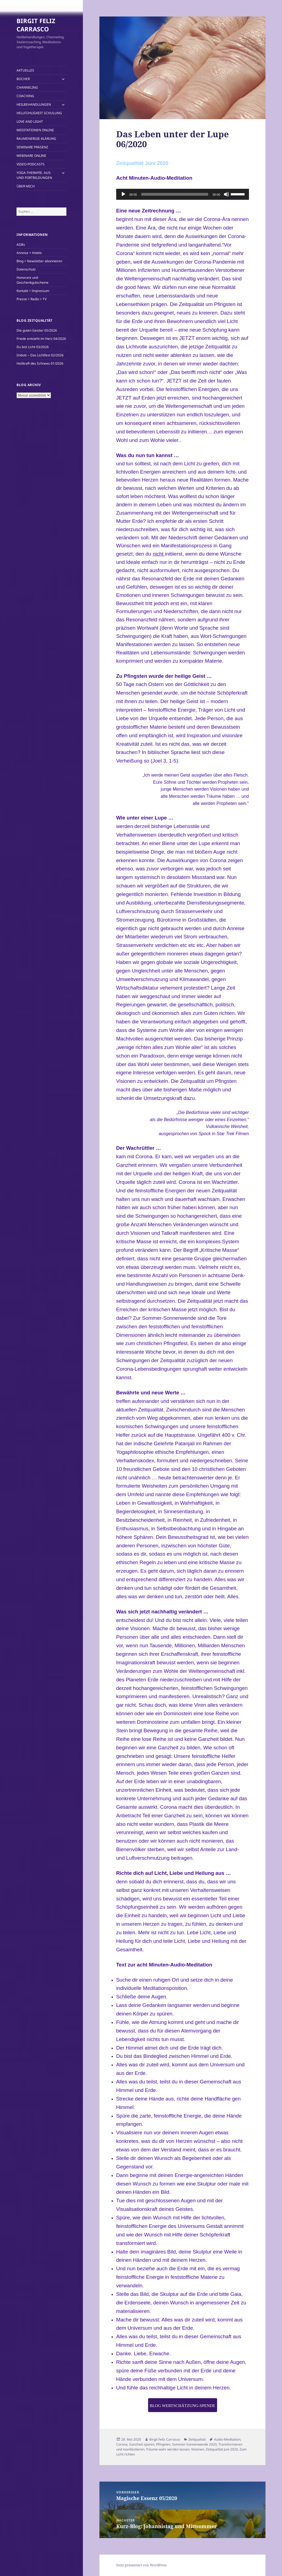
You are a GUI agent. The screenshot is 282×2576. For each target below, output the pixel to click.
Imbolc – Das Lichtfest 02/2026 (40, 355)
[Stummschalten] (226, 194)
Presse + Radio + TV (32, 299)
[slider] (174, 194)
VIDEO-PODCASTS (31, 164)
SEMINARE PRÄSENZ (32, 147)
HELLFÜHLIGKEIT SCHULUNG (39, 113)
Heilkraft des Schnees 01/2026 (40, 363)
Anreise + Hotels (29, 252)
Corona (122, 2444)
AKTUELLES (25, 70)
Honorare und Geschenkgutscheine (32, 280)
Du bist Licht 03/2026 (33, 347)
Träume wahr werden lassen (167, 2449)
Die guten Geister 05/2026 (37, 330)
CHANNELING (27, 87)
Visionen (197, 2449)
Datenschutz (26, 269)
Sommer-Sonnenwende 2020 (194, 2444)
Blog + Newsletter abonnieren (39, 261)
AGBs (21, 244)
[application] (182, 194)
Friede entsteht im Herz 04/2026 (41, 338)
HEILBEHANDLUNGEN (34, 104)
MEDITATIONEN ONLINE (35, 130)
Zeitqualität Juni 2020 (222, 2449)
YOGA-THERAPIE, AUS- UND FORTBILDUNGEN (34, 175)
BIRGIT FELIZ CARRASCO (36, 25)
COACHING (25, 96)
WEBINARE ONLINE (31, 155)
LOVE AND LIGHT (30, 121)
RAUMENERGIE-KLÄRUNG (36, 138)
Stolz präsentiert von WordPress (141, 2565)
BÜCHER (23, 79)
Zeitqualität (197, 2439)
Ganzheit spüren (141, 2444)
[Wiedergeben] (123, 194)
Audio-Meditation (227, 2439)
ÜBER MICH (26, 186)
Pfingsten (163, 2444)
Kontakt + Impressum (33, 290)
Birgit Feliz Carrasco (164, 2439)
